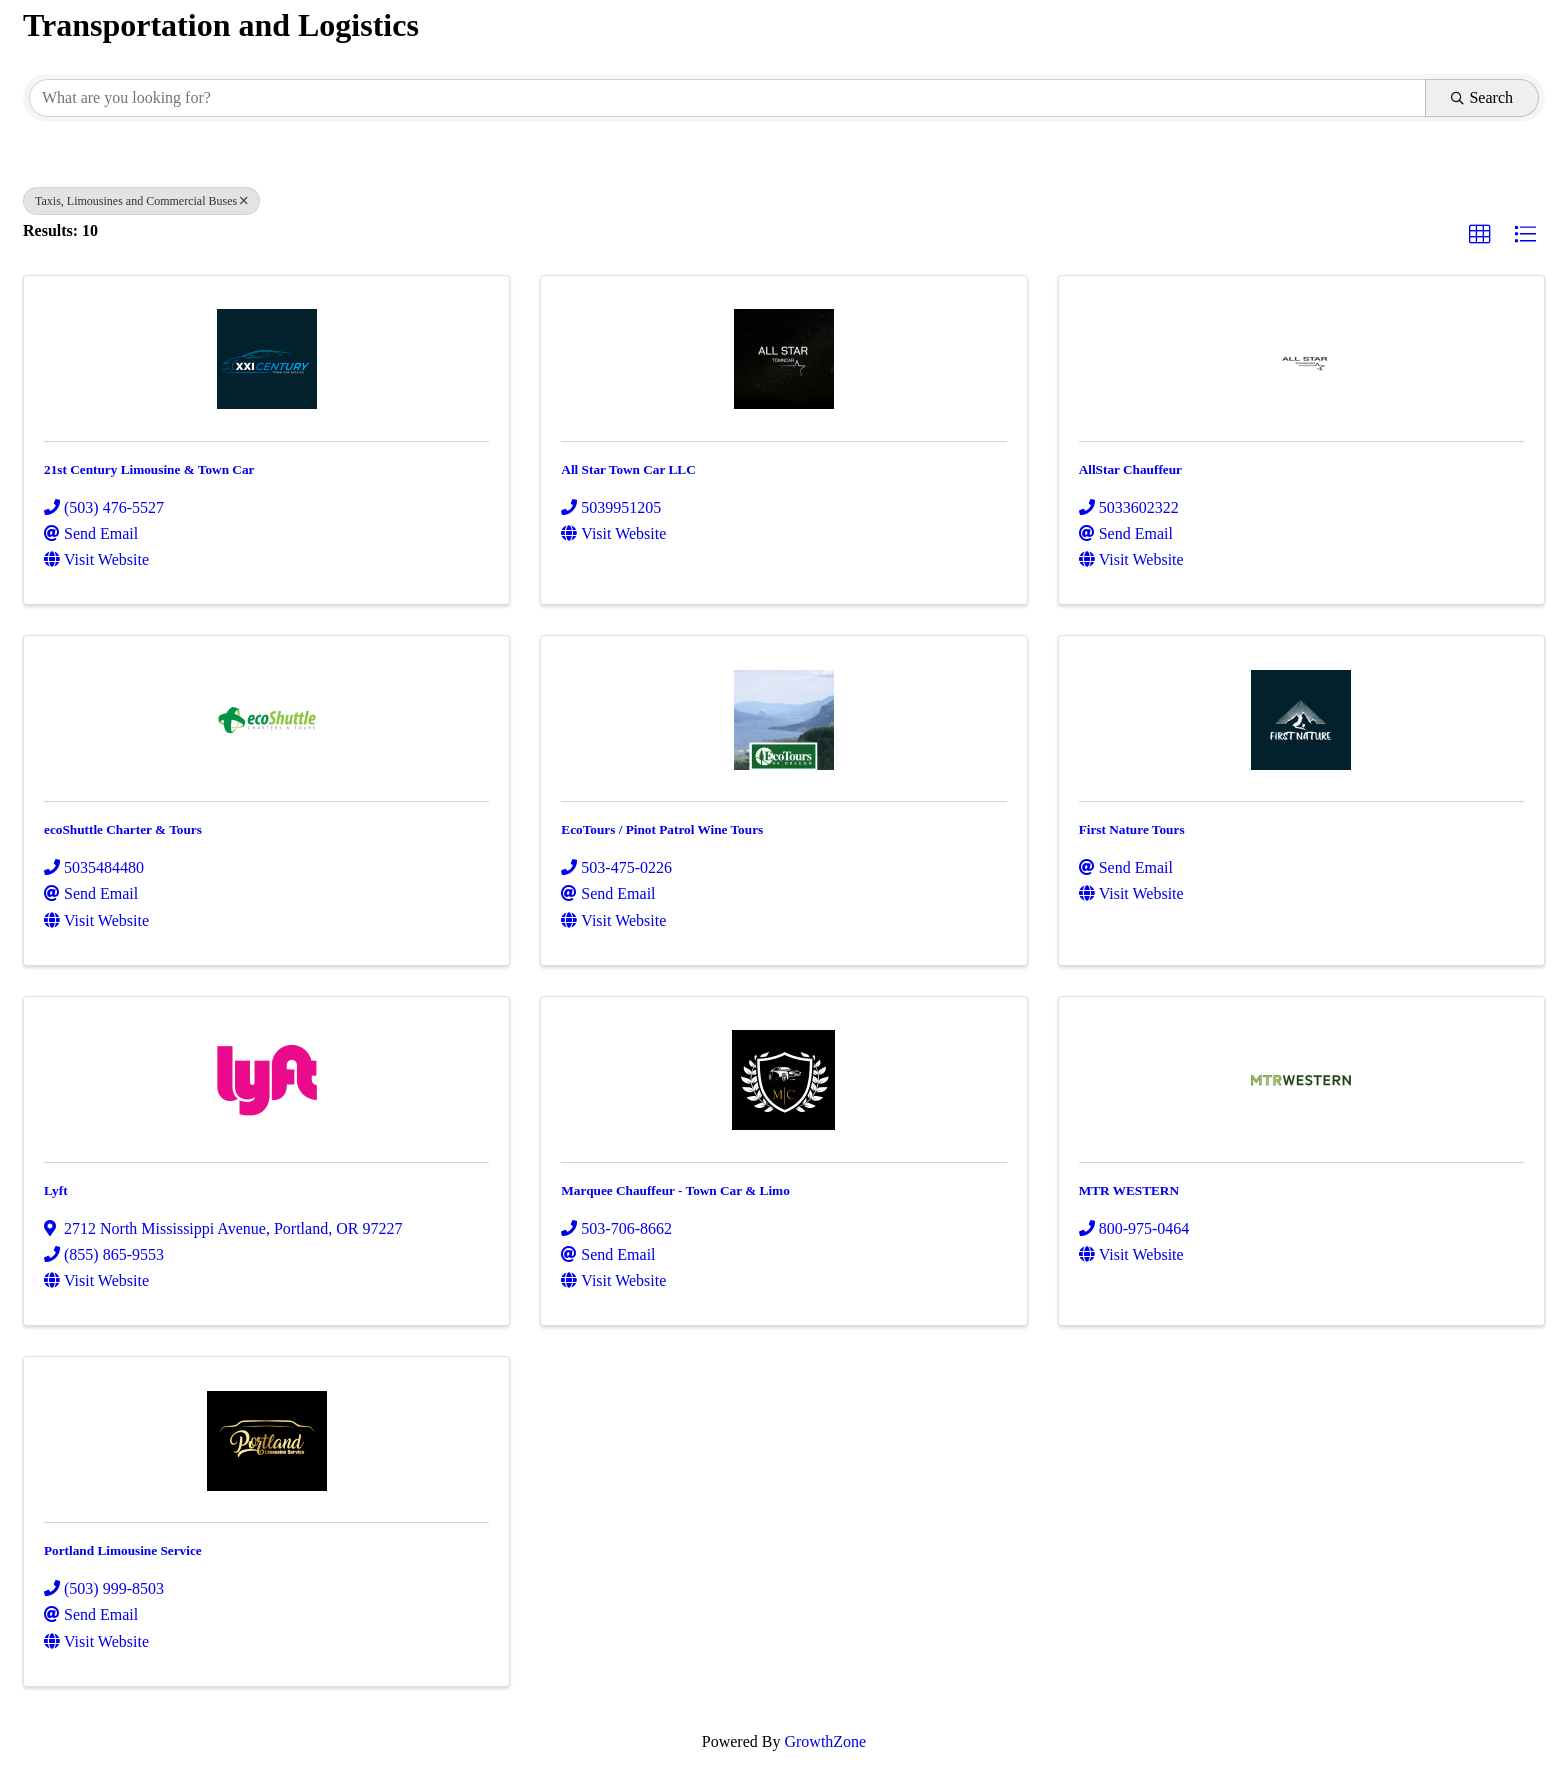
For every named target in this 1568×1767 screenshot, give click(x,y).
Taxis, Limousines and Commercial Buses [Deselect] (141, 201)
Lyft (56, 1190)
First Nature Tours (1132, 829)
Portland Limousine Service (123, 1550)
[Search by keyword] (727, 98)
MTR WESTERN (1129, 1190)
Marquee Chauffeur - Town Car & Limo (675, 1190)
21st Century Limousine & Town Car (149, 469)
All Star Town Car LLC (628, 469)
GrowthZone (825, 1741)
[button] (1480, 235)
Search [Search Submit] (1482, 97)
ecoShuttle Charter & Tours (123, 829)
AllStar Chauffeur (1130, 469)
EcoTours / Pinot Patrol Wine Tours (662, 829)
